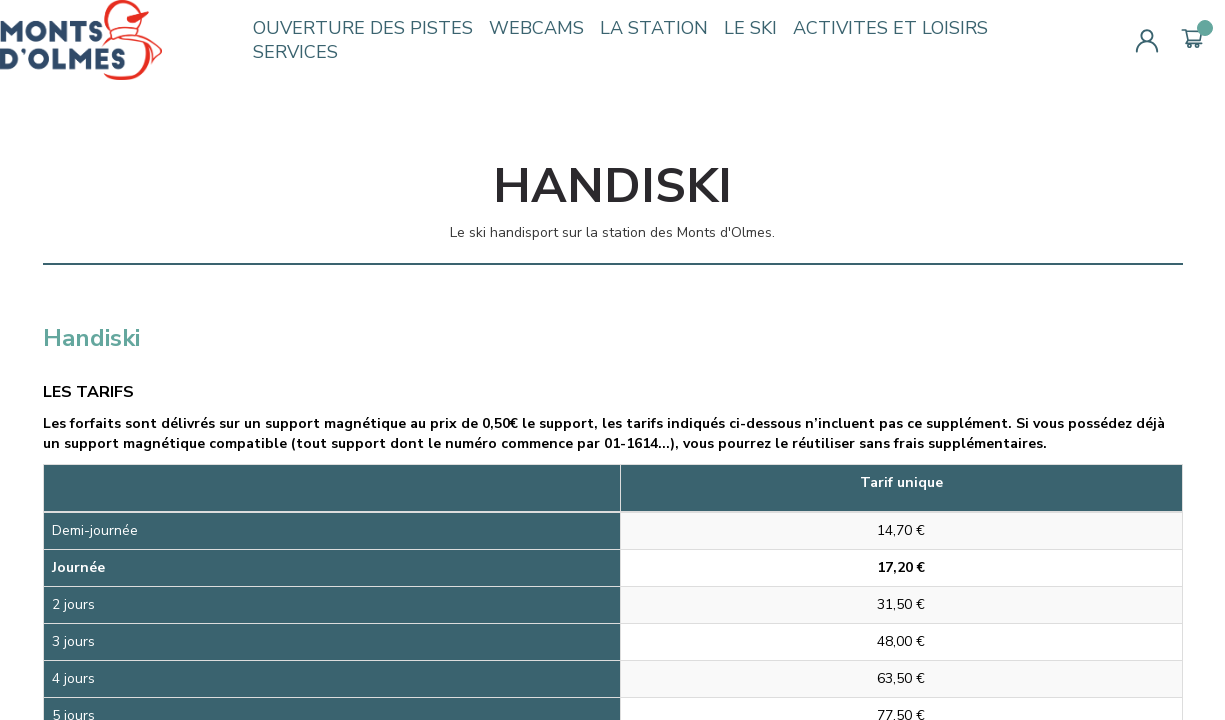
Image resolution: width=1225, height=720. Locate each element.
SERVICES (295, 52)
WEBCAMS (536, 28)
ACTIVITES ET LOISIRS (890, 28)
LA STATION (654, 28)
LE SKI (750, 28)
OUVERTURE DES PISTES (363, 28)
